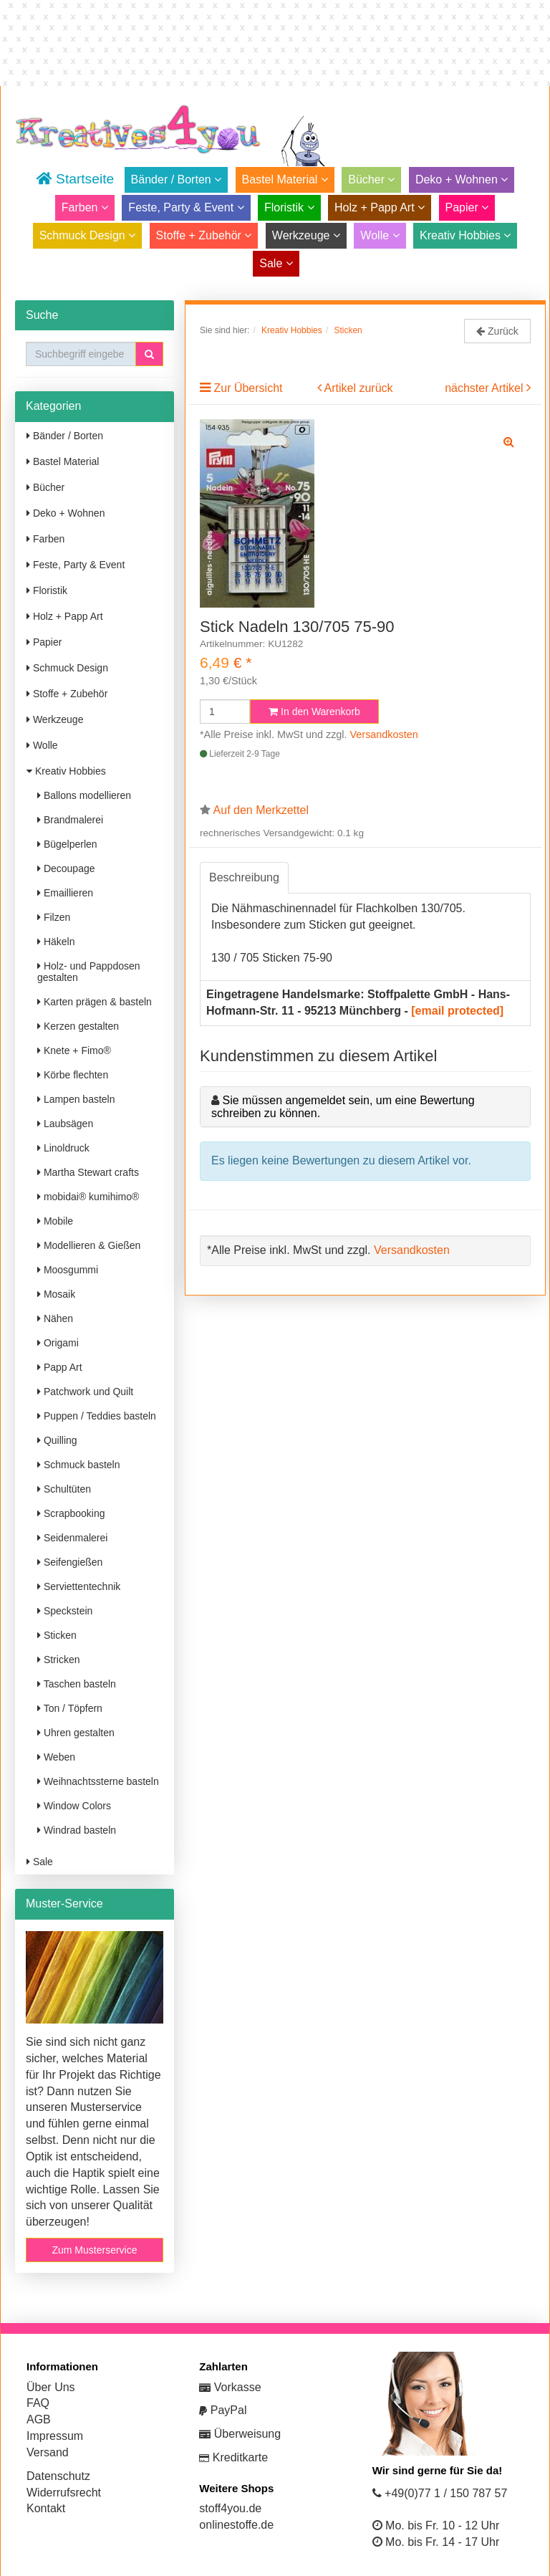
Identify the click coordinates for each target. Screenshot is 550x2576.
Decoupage (66, 868)
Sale (275, 263)
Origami (58, 1343)
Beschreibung (244, 877)
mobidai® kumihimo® (88, 1196)
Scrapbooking (71, 1513)
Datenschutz (58, 2476)
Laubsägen (65, 1123)
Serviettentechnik (78, 1586)
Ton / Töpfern (69, 1708)
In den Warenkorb (314, 711)
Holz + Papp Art (379, 207)
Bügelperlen (67, 844)
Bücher (371, 179)
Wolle (379, 235)
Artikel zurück (358, 388)
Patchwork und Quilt (85, 1391)
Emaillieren (65, 893)
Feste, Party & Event (185, 207)
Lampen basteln (76, 1099)
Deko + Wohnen (461, 179)
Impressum (54, 2436)
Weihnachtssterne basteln (98, 1781)
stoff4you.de (230, 2508)
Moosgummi (67, 1269)
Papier (467, 207)
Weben (56, 1757)
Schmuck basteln (78, 1464)
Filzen (53, 917)
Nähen (55, 1318)
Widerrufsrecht (63, 2492)
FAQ (37, 2403)
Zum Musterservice (94, 2250)
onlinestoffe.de (236, 2525)
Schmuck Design (87, 235)
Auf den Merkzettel (261, 810)
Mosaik (56, 1294)
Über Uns (50, 2387)
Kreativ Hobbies (465, 235)
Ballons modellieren (84, 795)
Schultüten (64, 1489)
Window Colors (74, 1805)
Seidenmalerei (72, 1537)
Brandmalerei (70, 819)
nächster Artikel (485, 388)
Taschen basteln (76, 1684)
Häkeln (55, 941)
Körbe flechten (72, 1075)
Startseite (75, 178)
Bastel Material (285, 179)
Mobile (55, 1221)
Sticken (57, 1635)
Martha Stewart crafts (88, 1172)
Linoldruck (63, 1148)
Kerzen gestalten (78, 1026)
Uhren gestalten (76, 1732)
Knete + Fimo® (74, 1050)
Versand (47, 2452)
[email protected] (457, 1011)
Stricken (58, 1659)
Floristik (289, 207)
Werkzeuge (306, 235)
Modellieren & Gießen (88, 1245)
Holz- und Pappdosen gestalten (88, 971)
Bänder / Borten (176, 179)
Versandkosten (384, 734)
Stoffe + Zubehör (204, 235)
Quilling (57, 1440)
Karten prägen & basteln (94, 1001)
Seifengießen (69, 1562)
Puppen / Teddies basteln (96, 1416)
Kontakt (45, 2508)
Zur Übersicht (247, 388)
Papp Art (59, 1367)
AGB (38, 2419)
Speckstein (64, 1611)
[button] (149, 354)
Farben (85, 207)
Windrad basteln (76, 1830)
